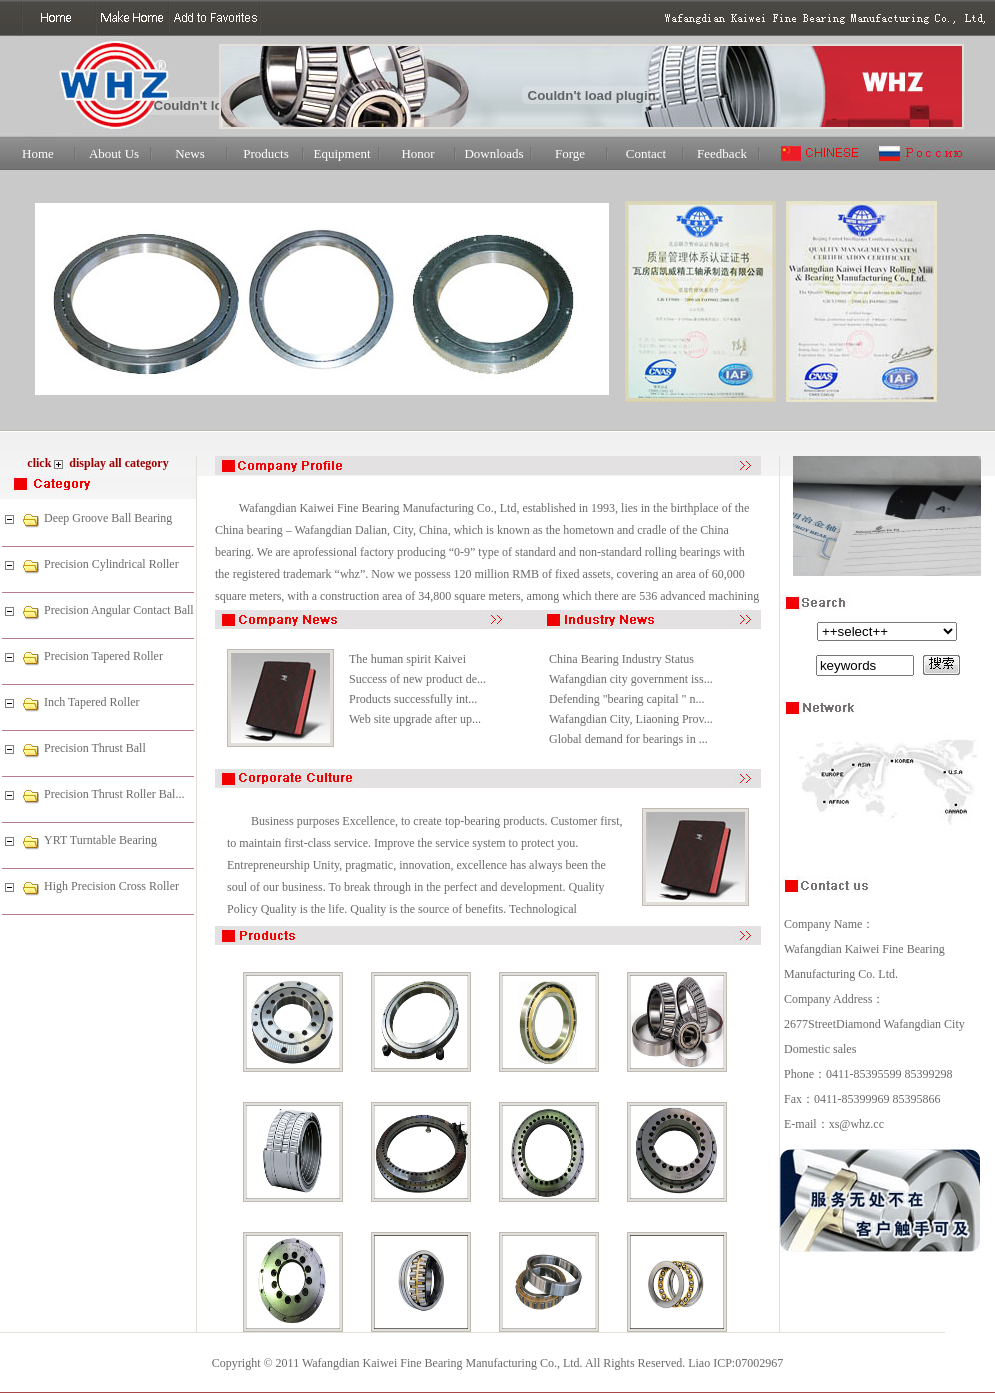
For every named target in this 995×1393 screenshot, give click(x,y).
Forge (570, 153)
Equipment (341, 153)
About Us (114, 153)
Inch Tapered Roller (92, 702)
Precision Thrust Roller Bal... (114, 794)
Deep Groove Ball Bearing (108, 518)
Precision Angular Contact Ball (119, 610)
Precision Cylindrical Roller (111, 564)
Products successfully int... (413, 699)
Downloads (493, 153)
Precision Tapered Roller (103, 656)
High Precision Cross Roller (111, 886)
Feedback (722, 153)
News (190, 153)
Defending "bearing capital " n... (626, 699)
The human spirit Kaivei (407, 659)
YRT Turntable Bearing (100, 840)
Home (38, 153)
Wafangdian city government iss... (631, 679)
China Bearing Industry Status (621, 659)
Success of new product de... (417, 679)
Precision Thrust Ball (95, 748)
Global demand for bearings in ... (628, 739)
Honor (417, 153)
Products (266, 153)
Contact (646, 153)
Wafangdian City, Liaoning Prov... (631, 719)
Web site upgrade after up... (415, 719)
